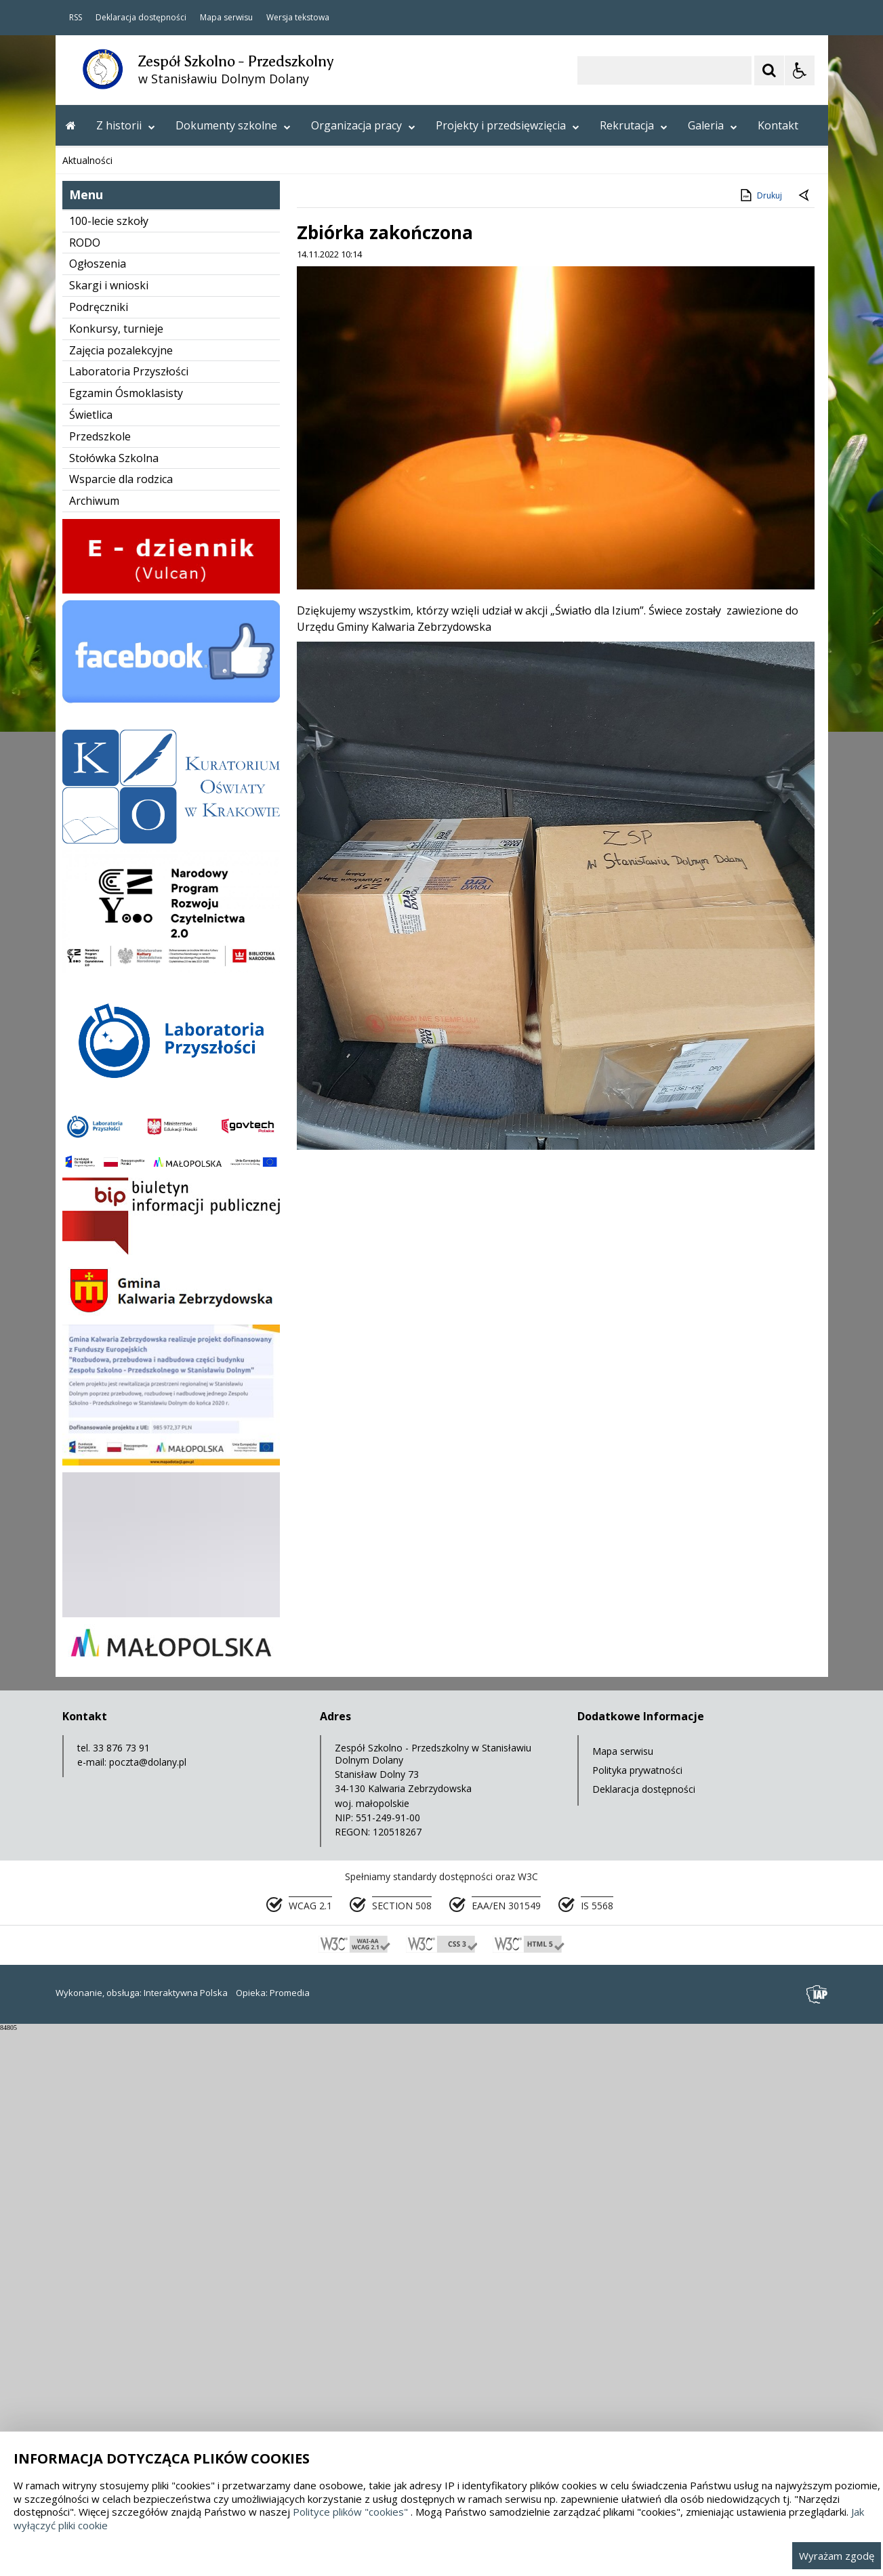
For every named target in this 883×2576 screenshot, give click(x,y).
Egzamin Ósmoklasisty (126, 938)
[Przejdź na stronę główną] (71, 125)
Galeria (712, 125)
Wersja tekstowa (297, 18)
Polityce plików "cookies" (350, 2511)
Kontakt (778, 125)
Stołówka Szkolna (114, 1003)
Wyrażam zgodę (836, 2555)
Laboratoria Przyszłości (128, 916)
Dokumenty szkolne (233, 125)
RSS (75, 18)
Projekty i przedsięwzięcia (507, 125)
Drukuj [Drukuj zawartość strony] (760, 740)
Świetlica (90, 960)
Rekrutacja (634, 125)
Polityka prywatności (637, 2315)
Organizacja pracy (363, 125)
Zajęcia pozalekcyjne (121, 895)
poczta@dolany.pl (147, 2307)
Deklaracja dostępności (141, 18)
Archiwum (94, 1046)
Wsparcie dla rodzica (121, 1024)
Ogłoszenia (97, 809)
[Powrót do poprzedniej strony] (805, 741)
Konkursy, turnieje (116, 874)
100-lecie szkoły (108, 766)
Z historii (125, 125)
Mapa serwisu (226, 18)
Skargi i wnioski (108, 830)
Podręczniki (98, 852)
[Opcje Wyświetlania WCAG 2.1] (800, 70)
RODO (84, 788)
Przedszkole (100, 981)
